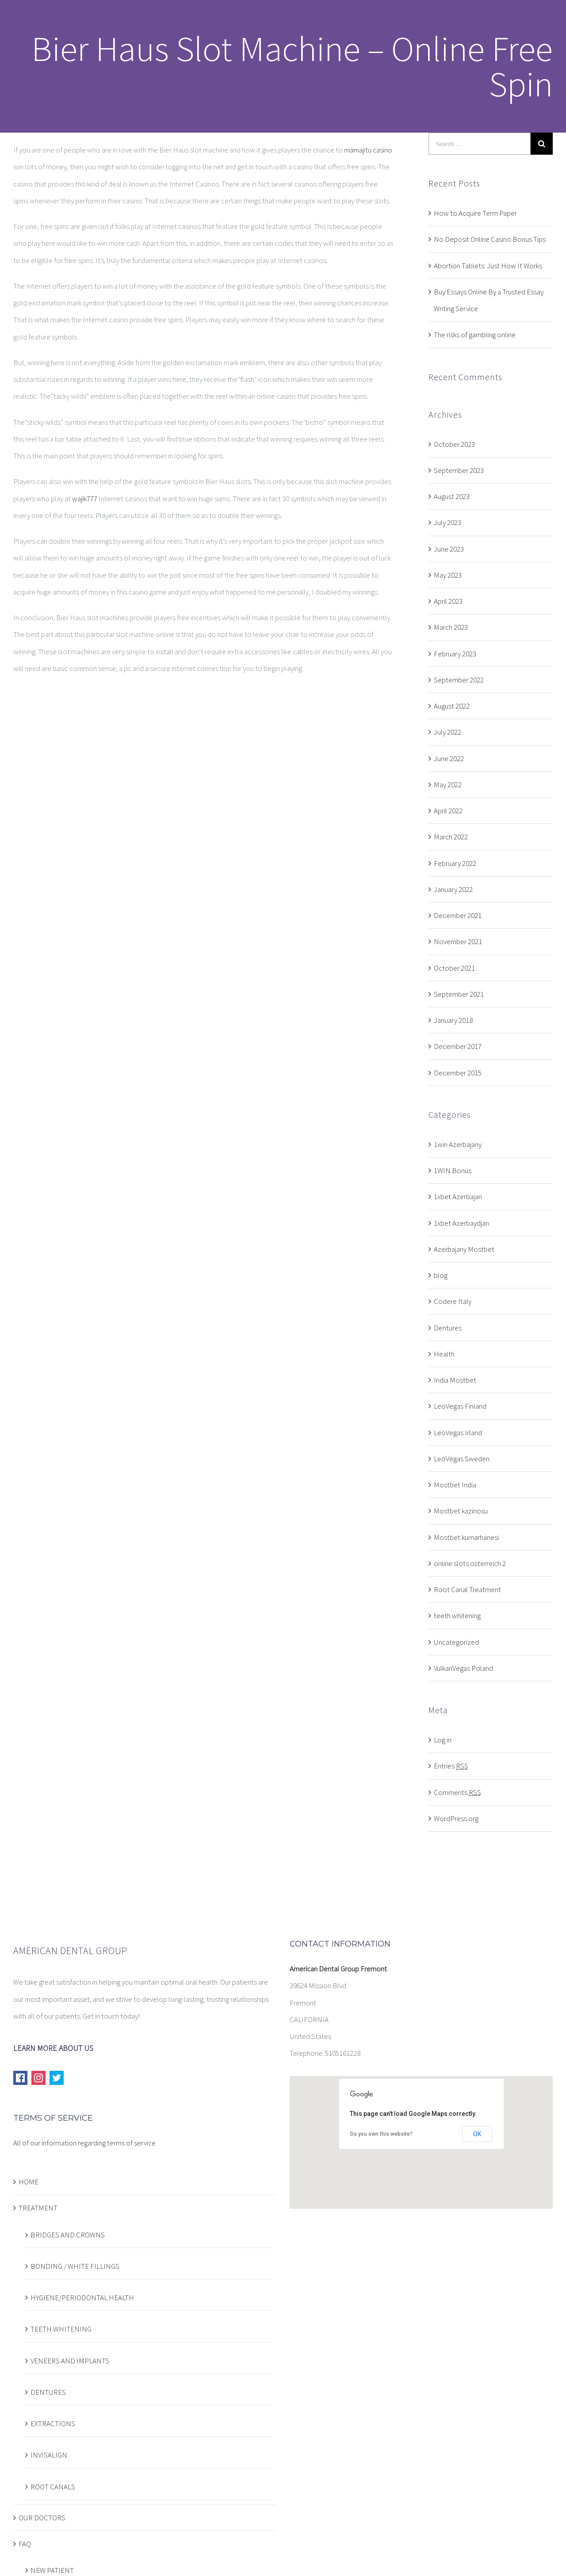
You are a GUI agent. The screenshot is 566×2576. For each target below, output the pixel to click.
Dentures (448, 1328)
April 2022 (448, 810)
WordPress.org (456, 1818)
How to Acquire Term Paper (475, 213)
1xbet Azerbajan (458, 1196)
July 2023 (447, 522)
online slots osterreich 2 (470, 1563)
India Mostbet (455, 1380)
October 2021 (454, 968)
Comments (457, 1792)
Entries (451, 1766)
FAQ (25, 2544)
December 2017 (458, 1046)
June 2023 (449, 549)
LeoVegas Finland (460, 1406)
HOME (28, 2182)
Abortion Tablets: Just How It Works (488, 266)
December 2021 (458, 915)
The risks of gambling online (475, 334)
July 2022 (447, 732)
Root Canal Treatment (467, 1589)
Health (444, 1354)
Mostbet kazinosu (461, 1511)
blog (440, 1275)
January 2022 (453, 889)
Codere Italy (452, 1301)
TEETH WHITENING (61, 2329)
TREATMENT (38, 2208)
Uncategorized (456, 1642)
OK (477, 2134)
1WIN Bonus (452, 1170)
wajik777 (84, 498)
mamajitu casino (368, 150)
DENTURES (48, 2392)
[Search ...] (479, 144)
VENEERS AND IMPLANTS (70, 2361)
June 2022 (449, 758)
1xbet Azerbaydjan (461, 1223)
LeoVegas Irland (458, 1432)
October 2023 (454, 444)
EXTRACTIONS (53, 2423)
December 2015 (458, 1073)
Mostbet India (455, 1485)
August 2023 (452, 496)
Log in (442, 1740)
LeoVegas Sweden (462, 1458)
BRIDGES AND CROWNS (68, 2235)
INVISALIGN (49, 2455)
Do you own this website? (381, 2134)
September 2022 (459, 680)
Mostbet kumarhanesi (466, 1537)
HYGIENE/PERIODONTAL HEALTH (82, 2297)
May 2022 (448, 784)
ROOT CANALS (53, 2487)
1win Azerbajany (458, 1144)
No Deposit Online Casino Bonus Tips (490, 239)
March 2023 (451, 627)
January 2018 (453, 1020)
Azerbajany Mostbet (464, 1249)
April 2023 (448, 601)
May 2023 (448, 575)
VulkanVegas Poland (463, 1668)
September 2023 (459, 470)
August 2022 (452, 706)
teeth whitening (457, 1615)
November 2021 (458, 941)
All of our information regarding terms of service (84, 2143)
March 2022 (451, 837)
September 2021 (459, 994)
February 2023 (455, 654)
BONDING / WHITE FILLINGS (75, 2266)
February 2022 (455, 863)
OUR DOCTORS (42, 2518)
